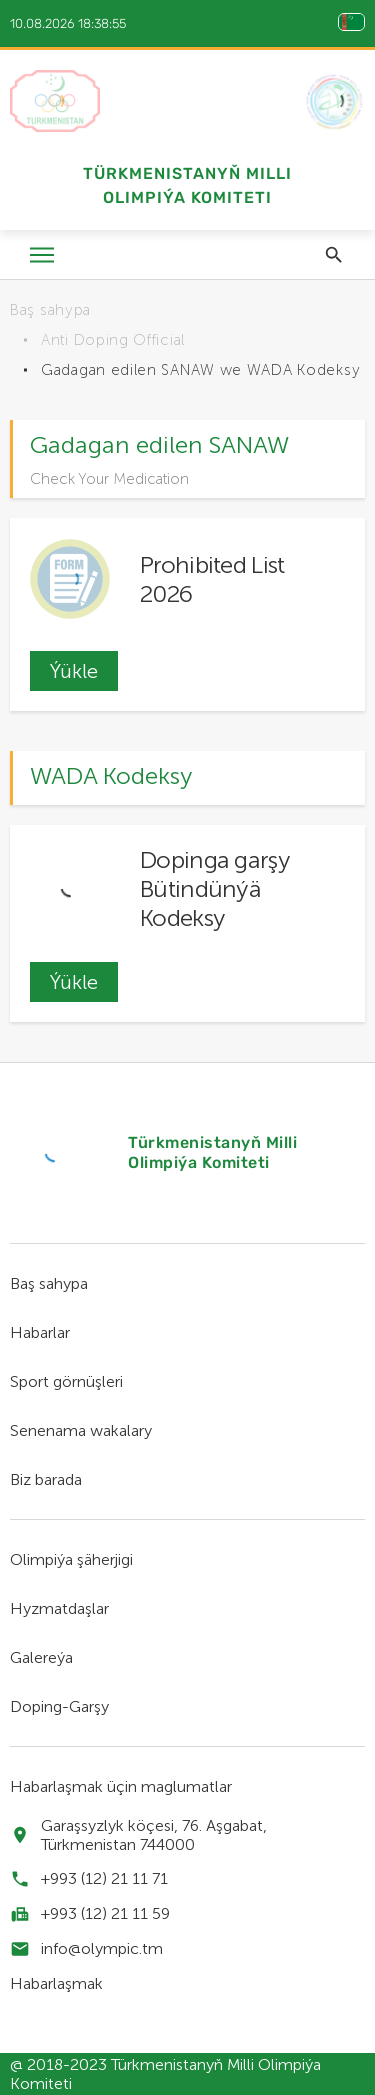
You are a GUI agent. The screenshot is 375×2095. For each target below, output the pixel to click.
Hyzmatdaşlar (59, 1608)
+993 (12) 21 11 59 (105, 1913)
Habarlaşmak (56, 1983)
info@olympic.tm (102, 1948)
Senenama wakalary (81, 1430)
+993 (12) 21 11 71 (104, 1878)
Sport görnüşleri (66, 1381)
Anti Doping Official (113, 340)
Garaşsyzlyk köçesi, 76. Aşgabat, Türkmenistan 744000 (154, 1835)
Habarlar (40, 1332)
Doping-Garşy (59, 1706)
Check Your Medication (109, 479)
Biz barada (46, 1479)
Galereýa (41, 1657)
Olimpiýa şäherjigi (71, 1559)
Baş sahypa (50, 310)
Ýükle (74, 671)
